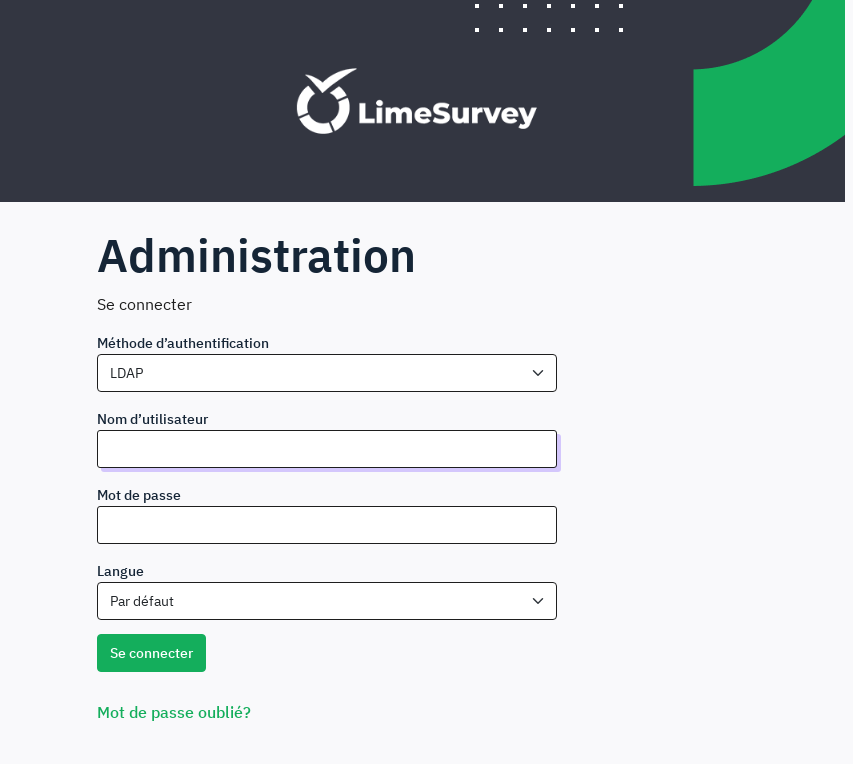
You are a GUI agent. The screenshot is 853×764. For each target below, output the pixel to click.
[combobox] (327, 373)
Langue (120, 571)
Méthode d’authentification (183, 343)
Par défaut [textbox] (142, 601)
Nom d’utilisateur (152, 419)
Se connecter (151, 653)
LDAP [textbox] (126, 373)
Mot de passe (139, 495)
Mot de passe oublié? (174, 712)
